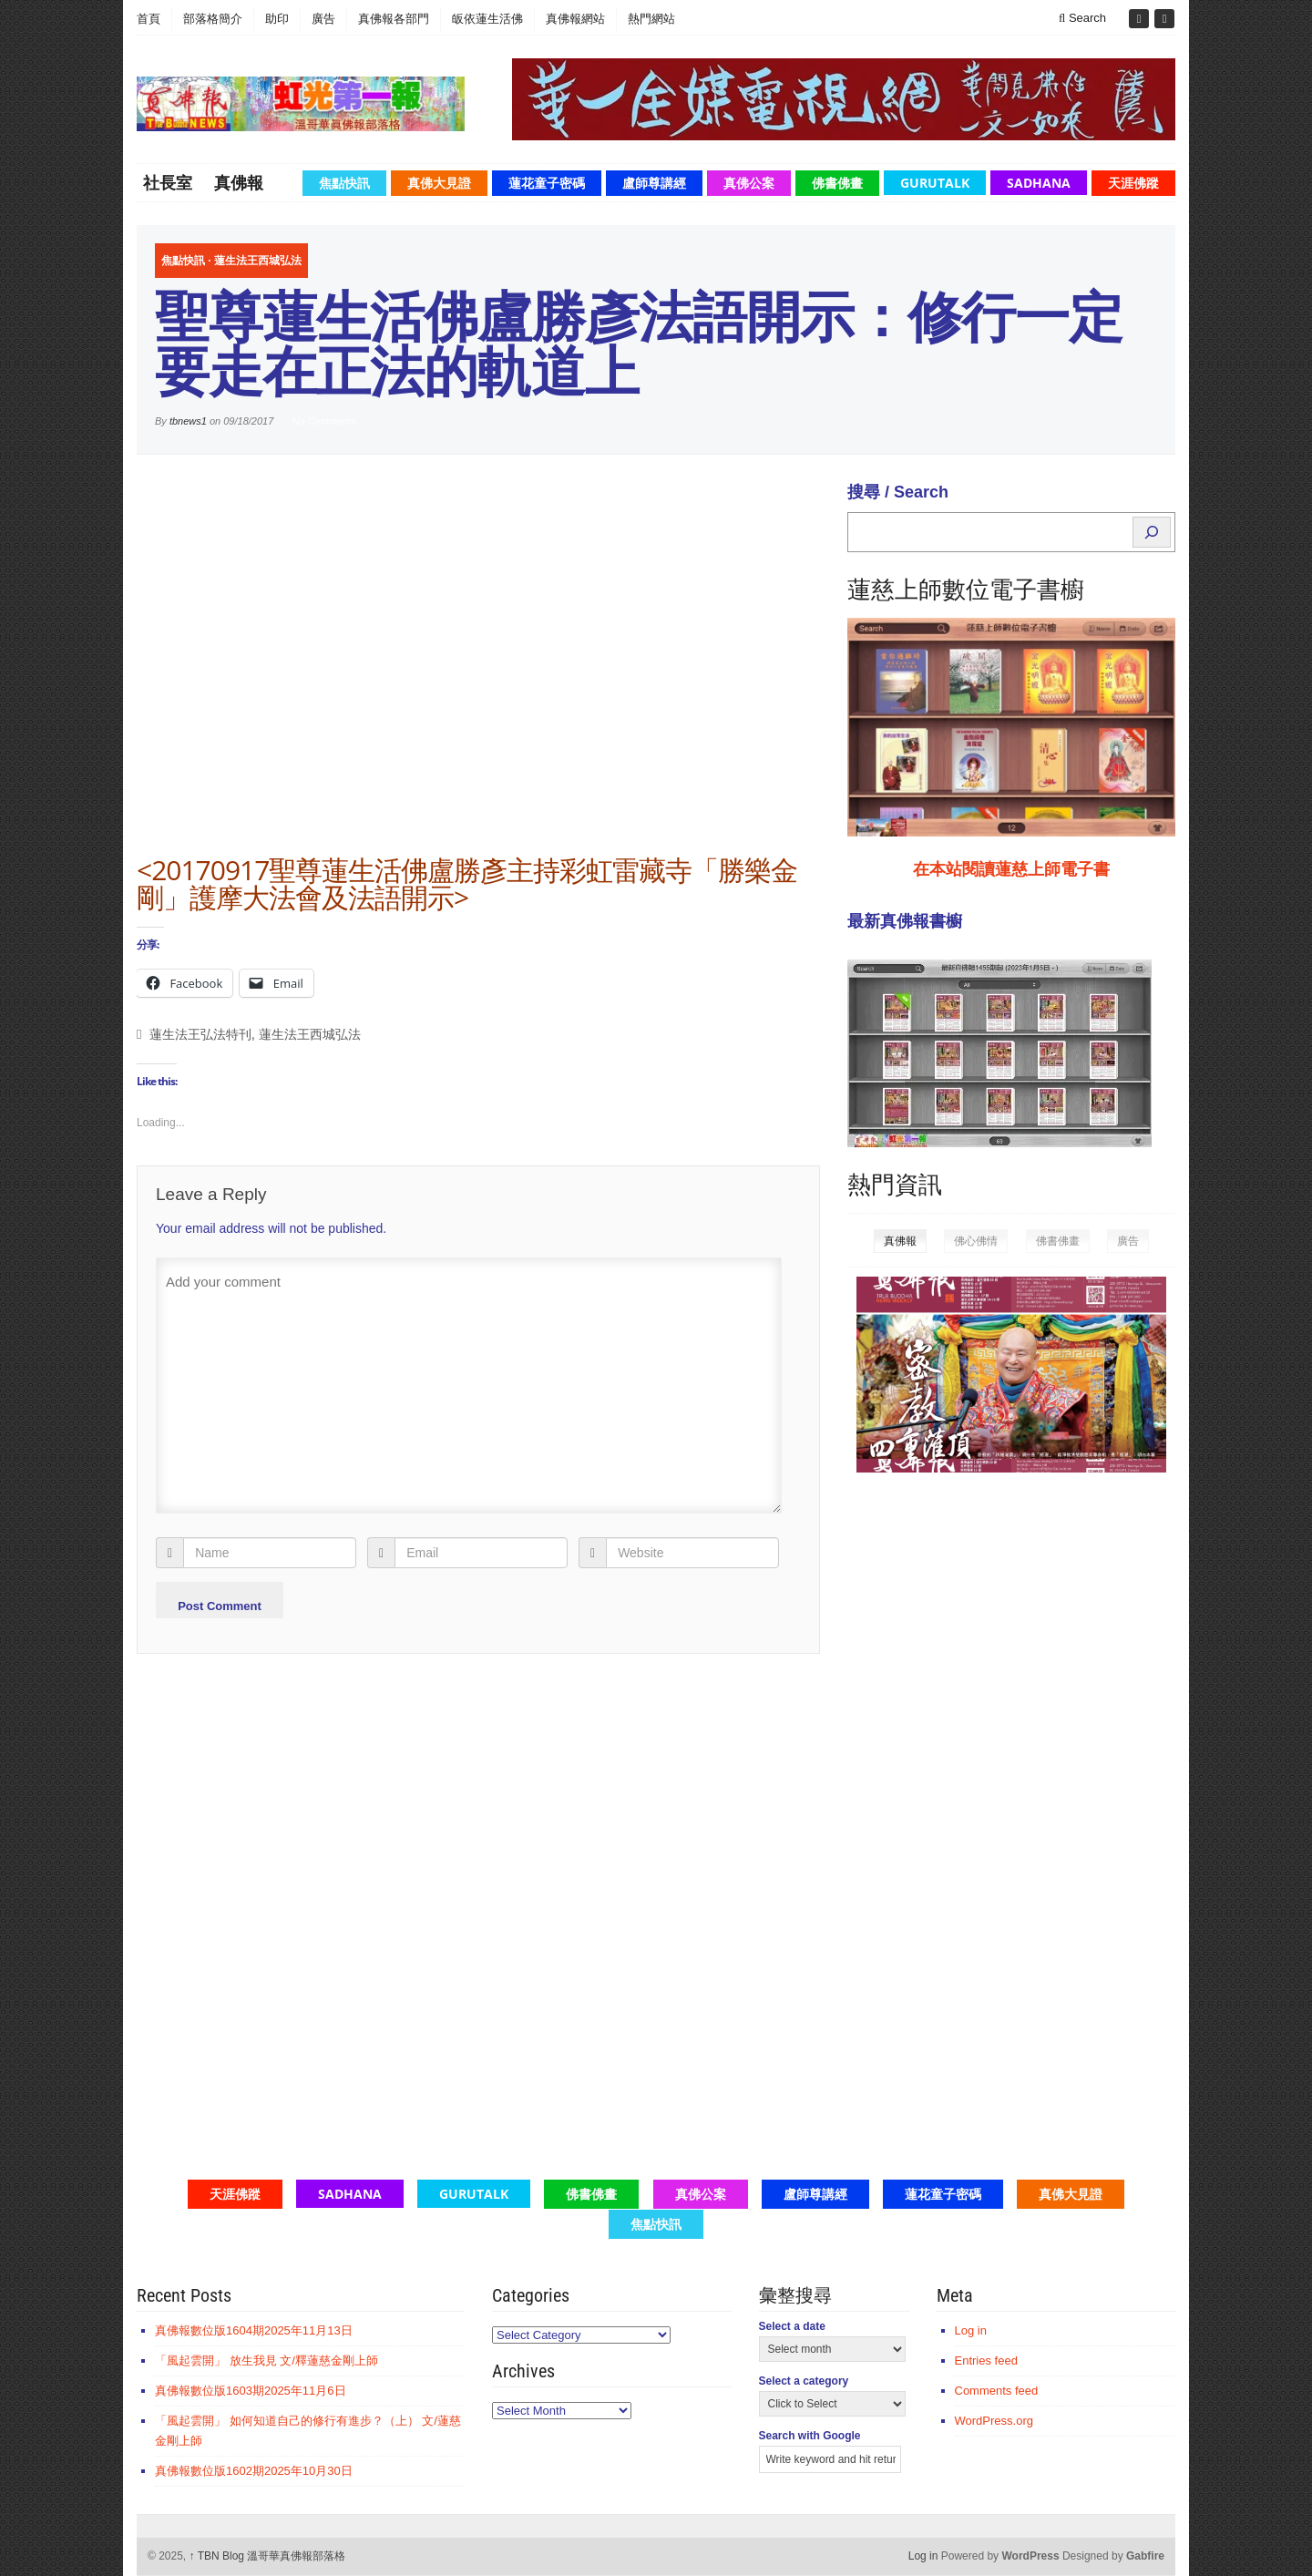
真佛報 (238, 182)
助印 (277, 19)
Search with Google (810, 2435)
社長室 (167, 182)
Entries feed (986, 2360)
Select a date (792, 2326)
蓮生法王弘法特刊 (200, 1035)
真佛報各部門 (393, 19)
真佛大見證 (439, 182)
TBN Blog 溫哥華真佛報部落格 (268, 2556)
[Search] (1152, 532)
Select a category (804, 2381)
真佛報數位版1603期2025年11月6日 (250, 2390)
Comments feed (997, 2390)
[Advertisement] (984, 1768)
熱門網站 (651, 19)
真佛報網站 (575, 19)
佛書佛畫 (837, 182)
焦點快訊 (344, 182)
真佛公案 (748, 182)
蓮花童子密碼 (546, 182)
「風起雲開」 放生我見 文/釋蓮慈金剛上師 (266, 2360)
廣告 (323, 19)
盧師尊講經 (654, 182)
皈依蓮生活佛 (487, 19)
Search (1082, 18)
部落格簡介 (212, 19)
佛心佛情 (976, 1241)
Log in (971, 2330)
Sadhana (1039, 182)
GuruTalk (934, 182)
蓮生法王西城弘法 (258, 260)
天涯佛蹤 (1133, 182)
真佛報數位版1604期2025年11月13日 (254, 2330)
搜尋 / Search (897, 492)
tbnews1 (188, 421)
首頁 (148, 19)
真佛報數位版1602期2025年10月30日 (254, 2471)
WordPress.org (994, 2420)
